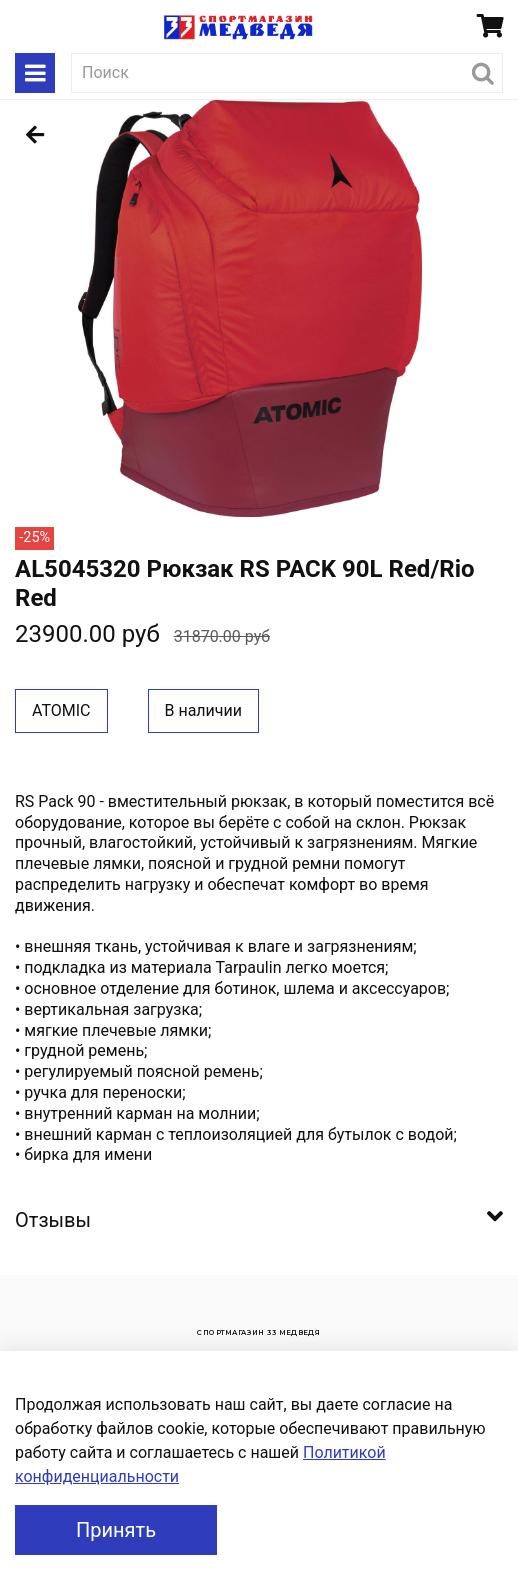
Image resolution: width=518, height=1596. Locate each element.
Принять (116, 1530)
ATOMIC (61, 710)
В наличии (204, 710)
